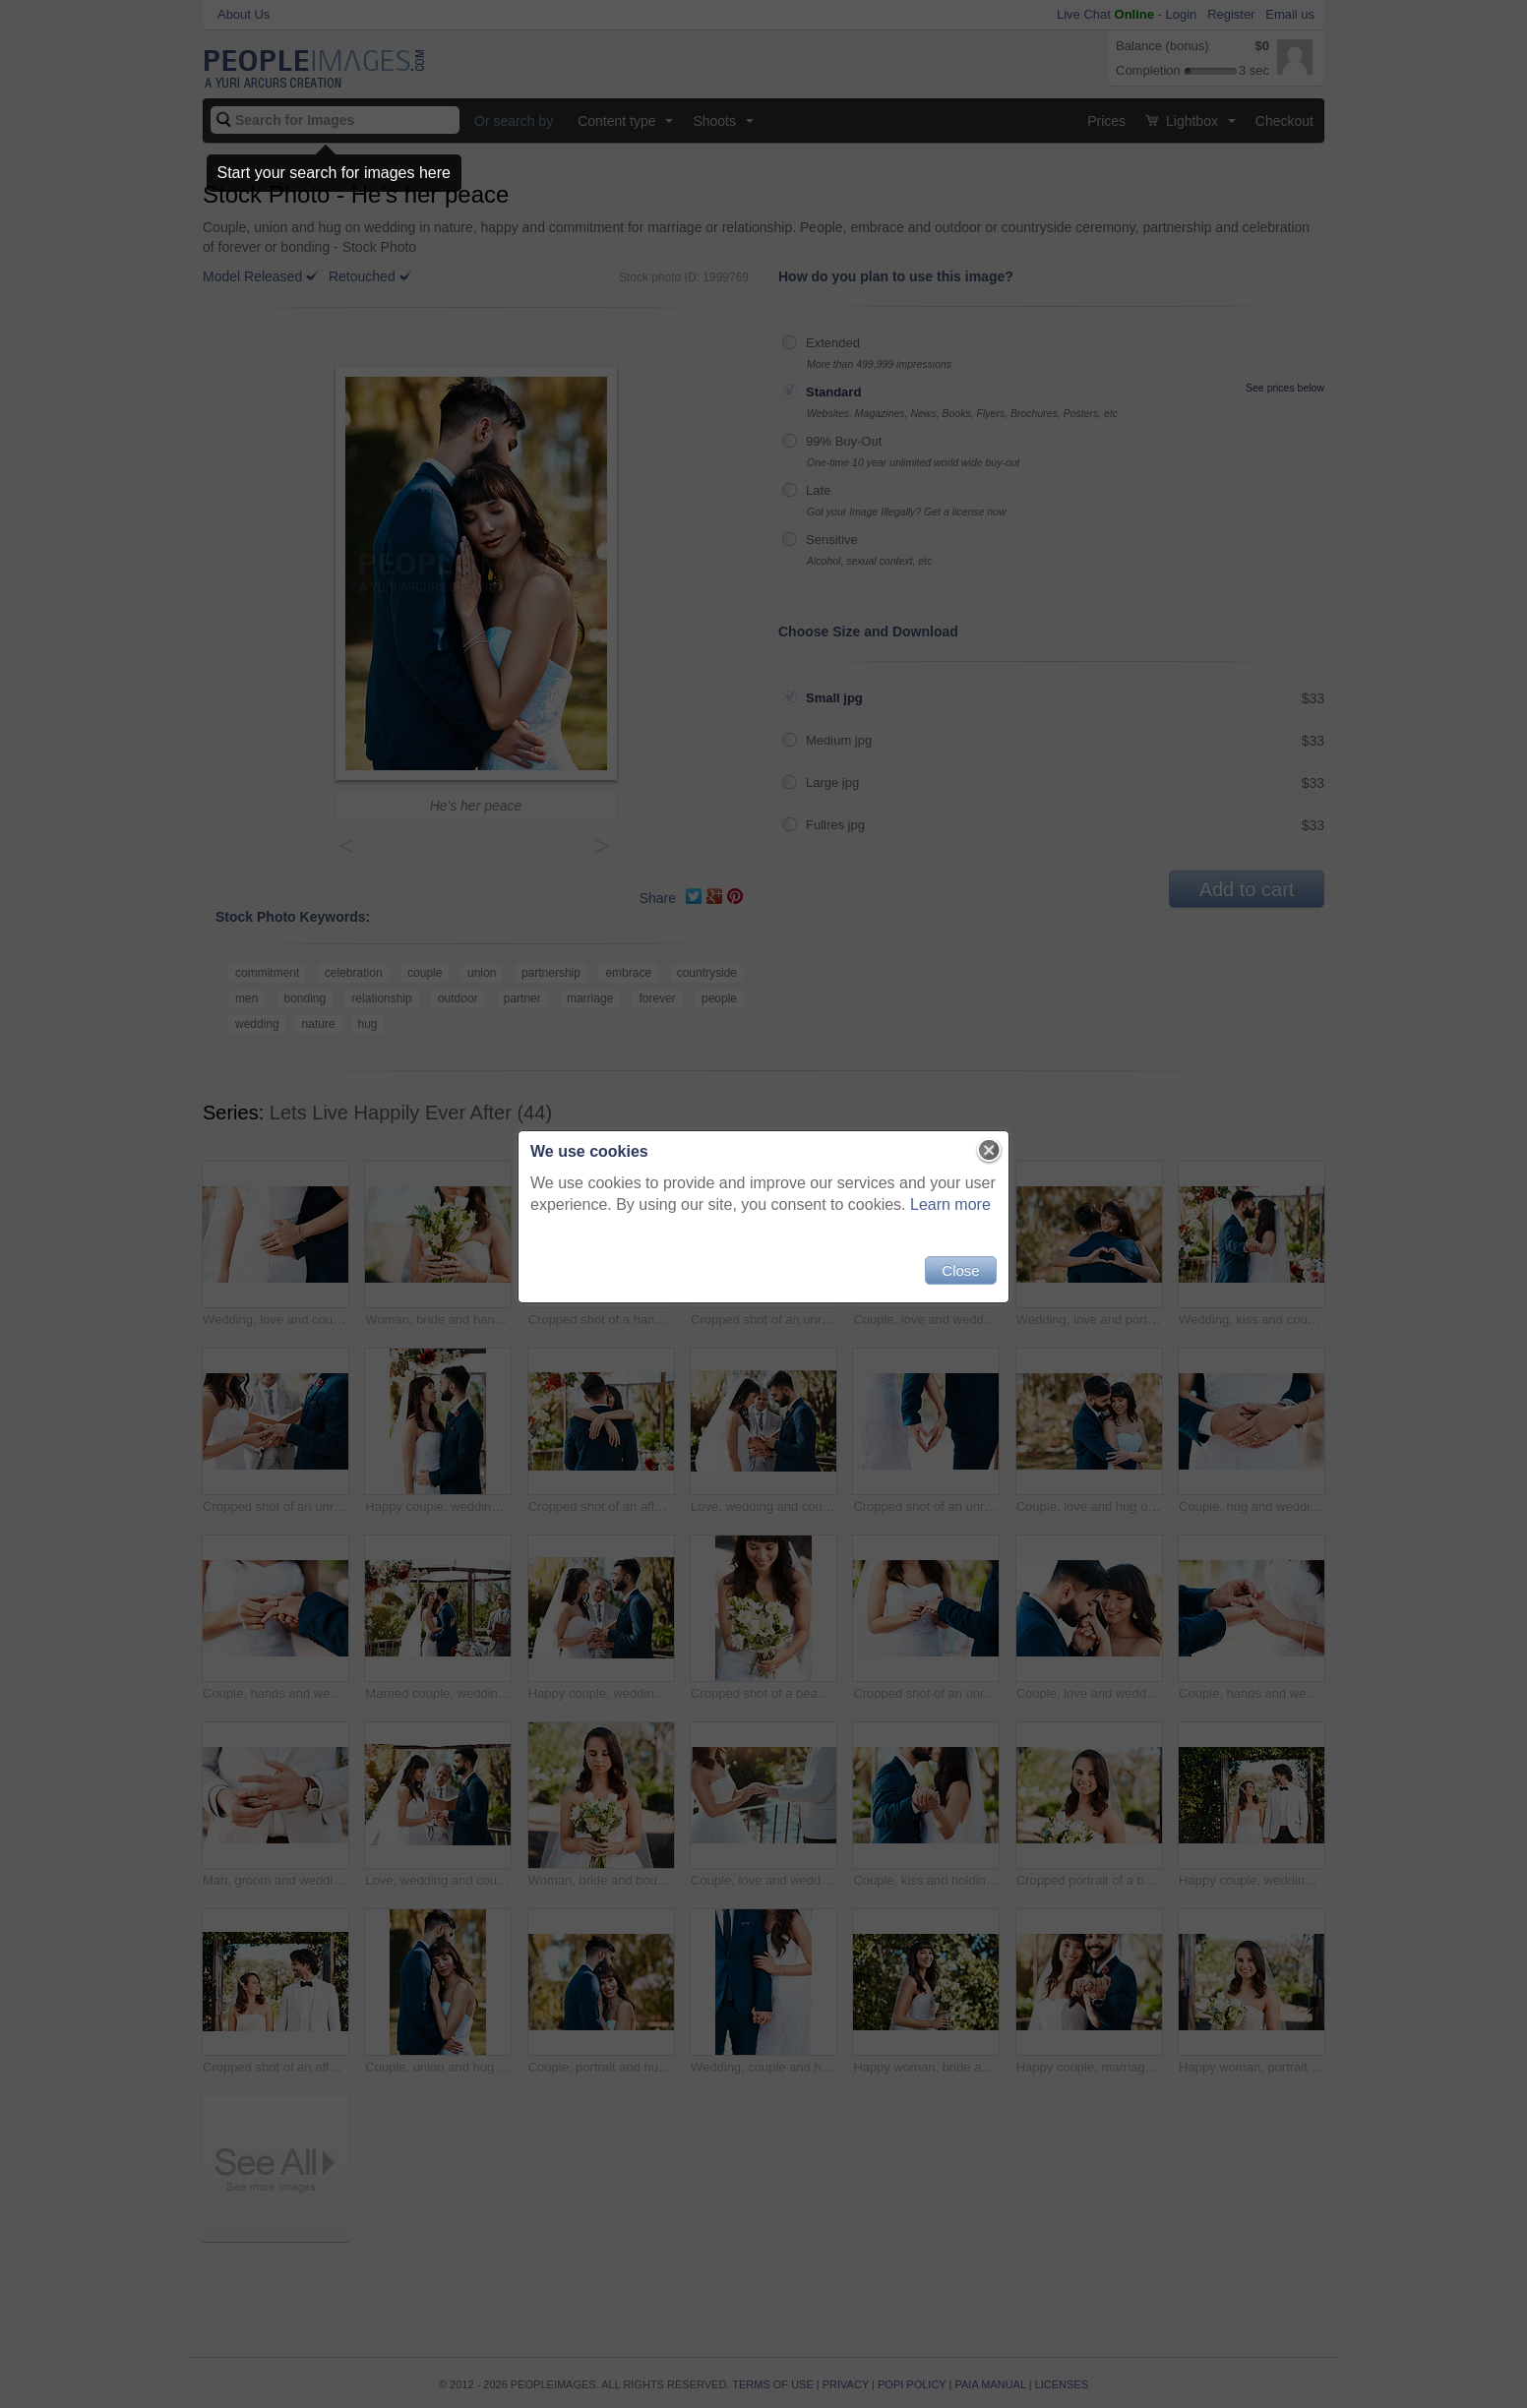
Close (960, 1270)
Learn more (950, 1204)
